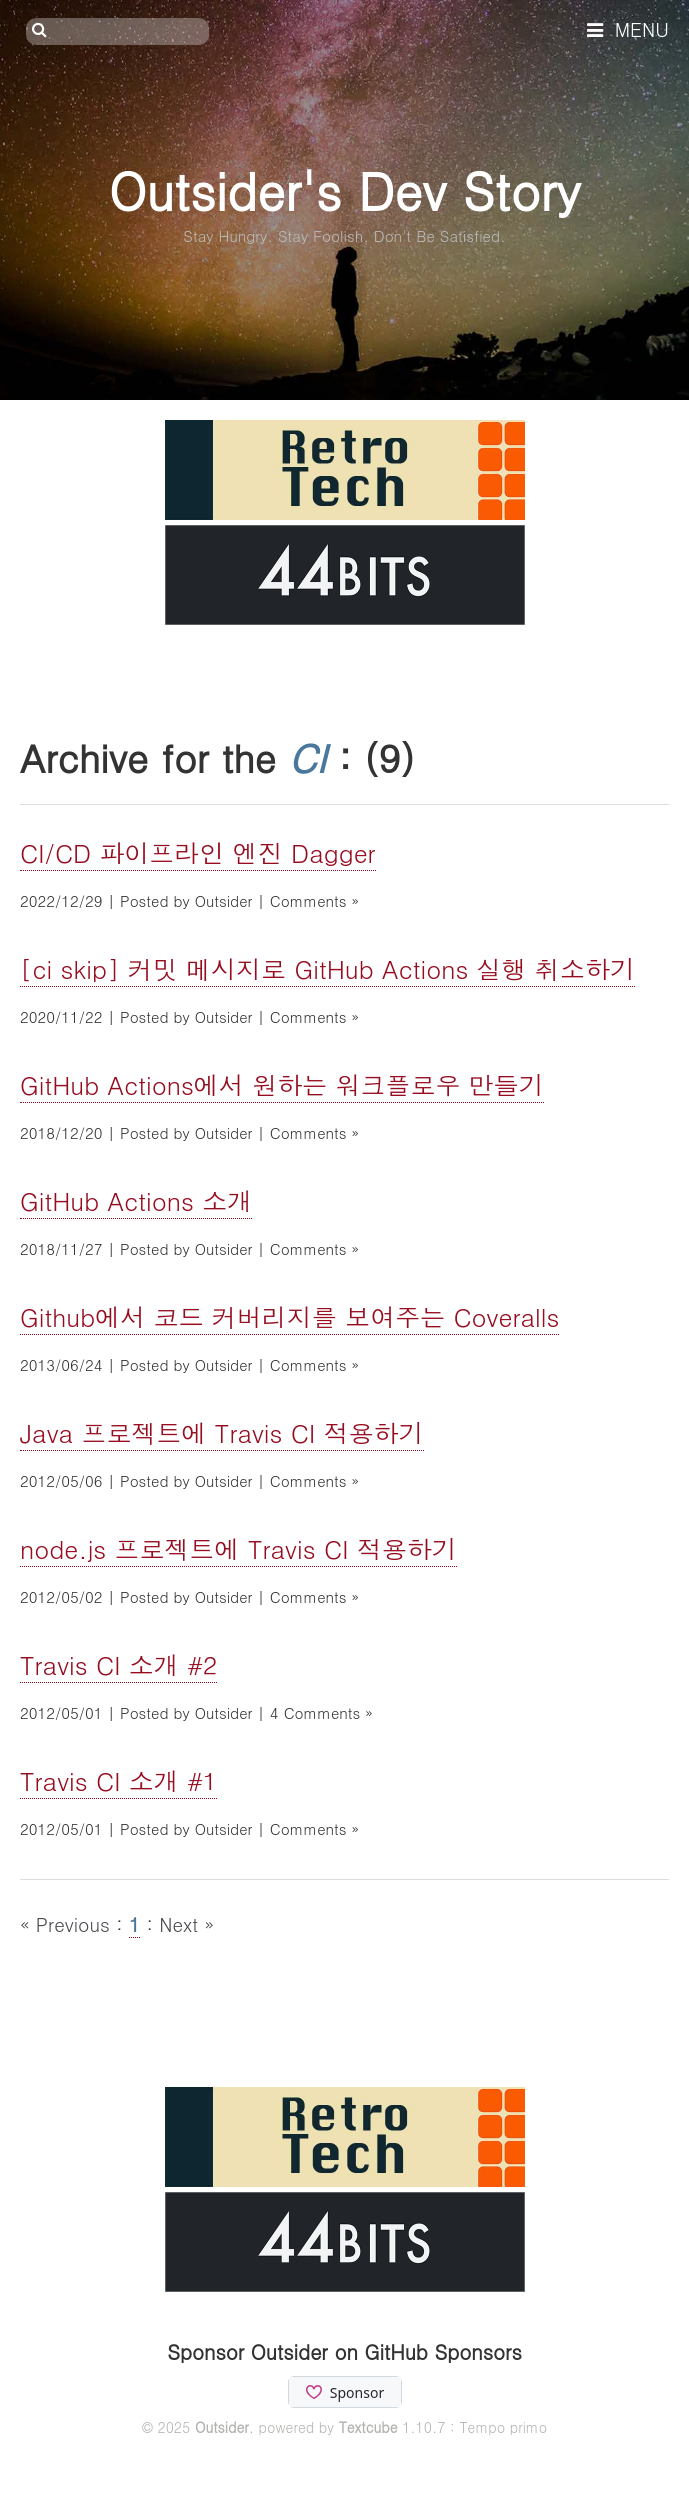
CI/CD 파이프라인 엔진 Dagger (198, 852)
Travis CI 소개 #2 (118, 1664)
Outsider (222, 2427)
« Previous (68, 1923)
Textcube (368, 2427)
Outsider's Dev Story (344, 189)
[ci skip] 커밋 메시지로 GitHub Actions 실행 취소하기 (327, 968)
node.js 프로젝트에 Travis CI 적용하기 (238, 1548)
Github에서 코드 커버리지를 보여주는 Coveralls (289, 1316)
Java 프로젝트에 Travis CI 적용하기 (222, 1432)
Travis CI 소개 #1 (118, 1780)
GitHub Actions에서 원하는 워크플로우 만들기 (282, 1084)
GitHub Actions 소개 (136, 1200)
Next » (186, 1923)
